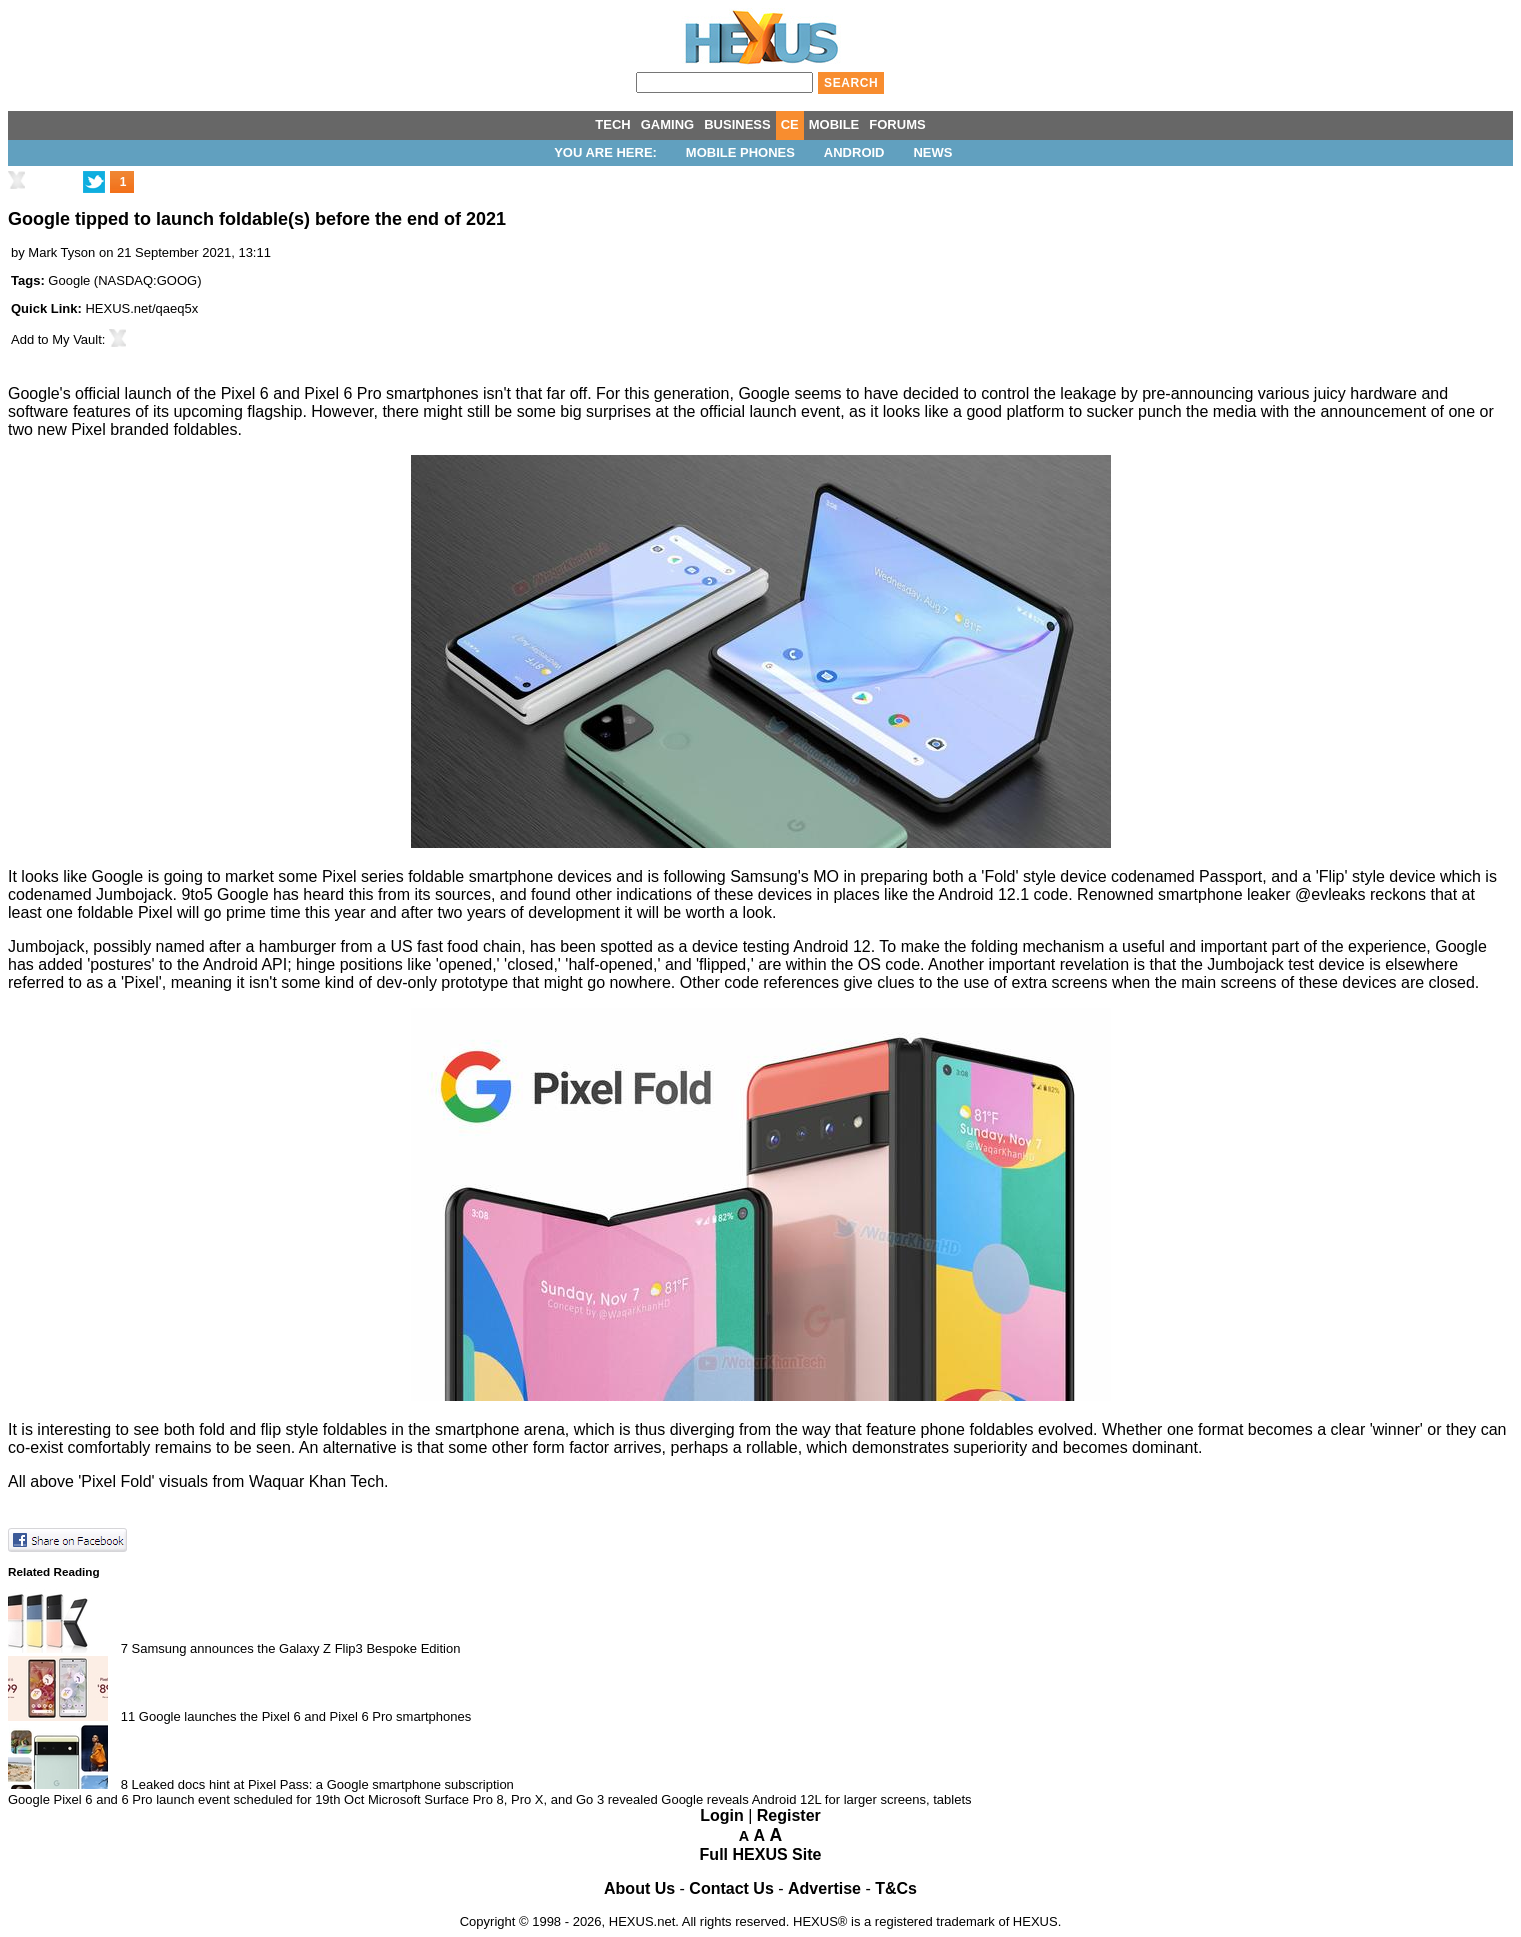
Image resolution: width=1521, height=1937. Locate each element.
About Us (639, 1888)
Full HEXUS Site (761, 1854)
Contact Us (731, 1888)
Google (69, 280)
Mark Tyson (61, 252)
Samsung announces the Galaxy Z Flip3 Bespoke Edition (296, 1648)
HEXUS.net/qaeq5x (141, 308)
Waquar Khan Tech (316, 1481)
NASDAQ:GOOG (147, 280)
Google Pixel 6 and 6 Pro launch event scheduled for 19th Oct (186, 1799)
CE (790, 124)
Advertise (824, 1888)
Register (789, 1815)
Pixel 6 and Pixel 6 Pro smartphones (350, 393)
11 (128, 1716)
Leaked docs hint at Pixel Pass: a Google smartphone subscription (323, 1784)
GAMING (667, 124)
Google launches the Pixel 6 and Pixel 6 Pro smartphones (305, 1716)
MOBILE (834, 124)
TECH (612, 124)
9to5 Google (224, 894)
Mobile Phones (740, 152)
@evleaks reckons (1360, 894)
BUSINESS (737, 124)
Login (722, 1815)
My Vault (77, 339)
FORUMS (897, 124)
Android (854, 152)
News (932, 152)
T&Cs (896, 1888)
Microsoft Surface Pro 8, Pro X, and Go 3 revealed (513, 1799)
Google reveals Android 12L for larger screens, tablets (816, 1799)
